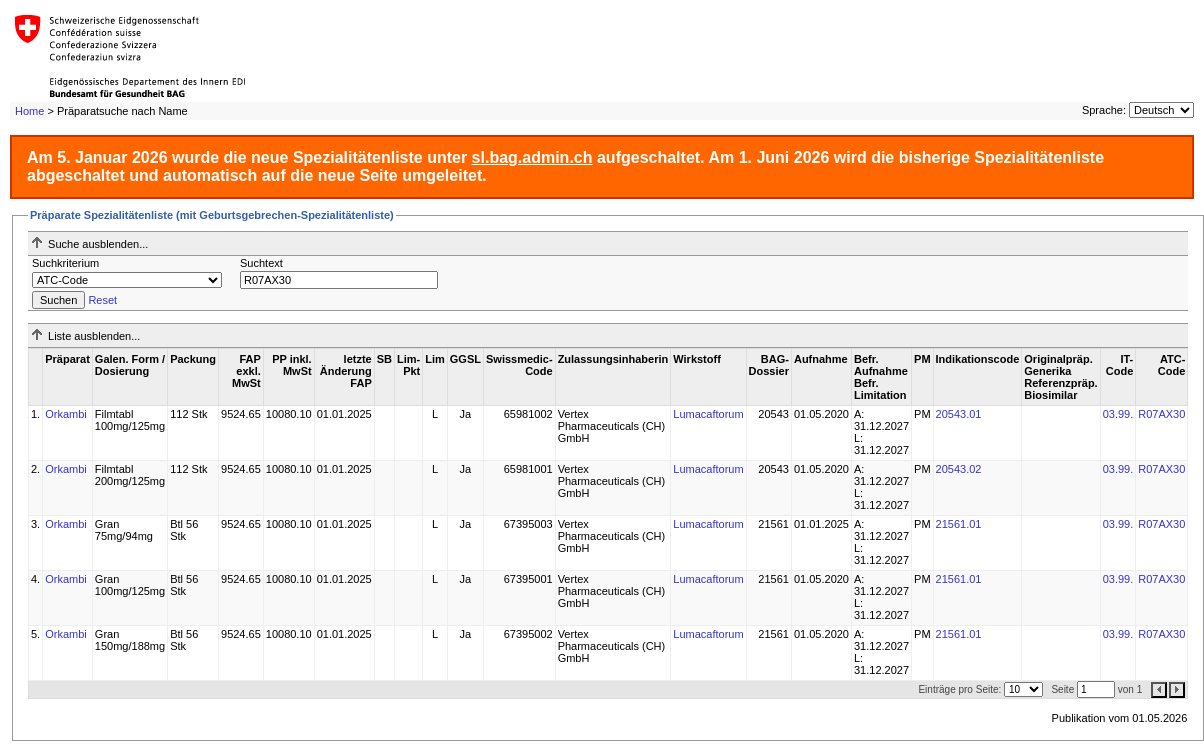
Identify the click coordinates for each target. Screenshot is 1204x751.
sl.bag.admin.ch (532, 157)
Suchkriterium (65, 263)
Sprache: (1104, 110)
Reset (102, 300)
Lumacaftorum (708, 414)
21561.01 (959, 524)
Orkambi (66, 414)
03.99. (1118, 414)
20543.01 (959, 414)
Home (29, 111)
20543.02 (959, 469)
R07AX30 (1161, 414)
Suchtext (261, 263)
